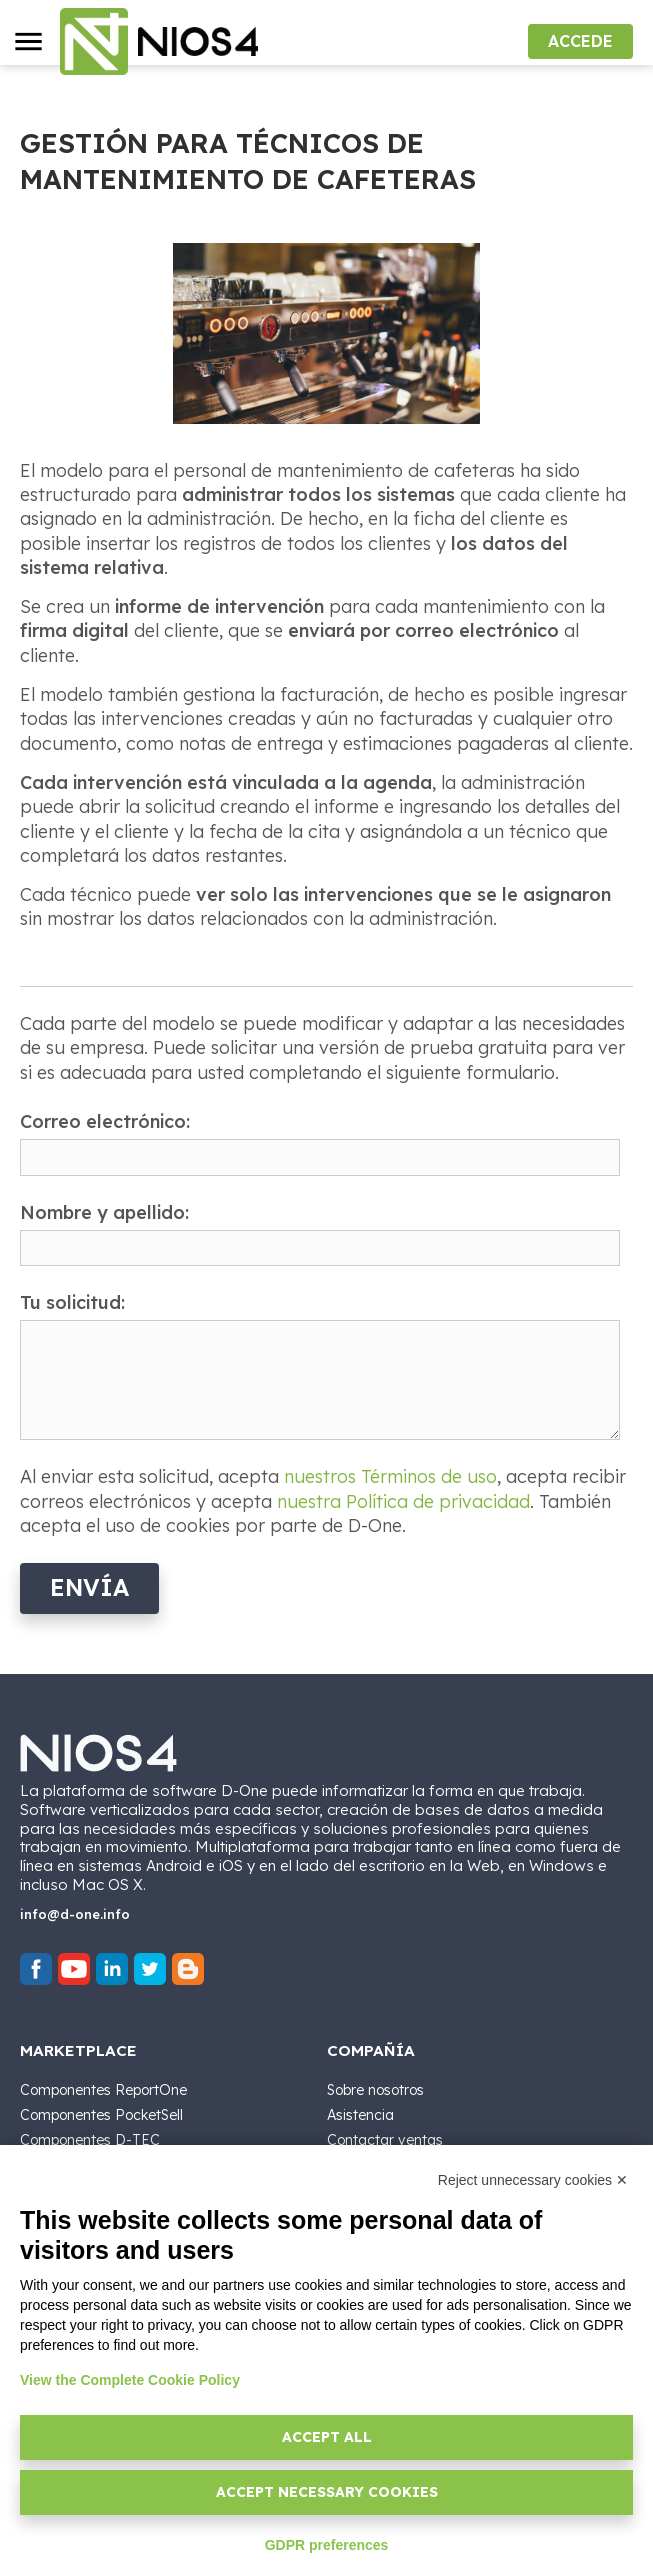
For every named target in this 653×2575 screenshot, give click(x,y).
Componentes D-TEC (90, 2140)
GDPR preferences (327, 2545)
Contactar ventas (385, 2140)
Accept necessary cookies (327, 2492)
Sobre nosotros (375, 2090)
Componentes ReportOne (103, 2090)
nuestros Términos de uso (390, 1476)
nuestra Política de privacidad (403, 1501)
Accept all (327, 2437)
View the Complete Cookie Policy (130, 2380)
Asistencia (360, 2115)
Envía (89, 1587)
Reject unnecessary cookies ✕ (533, 2180)
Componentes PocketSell (101, 2115)
